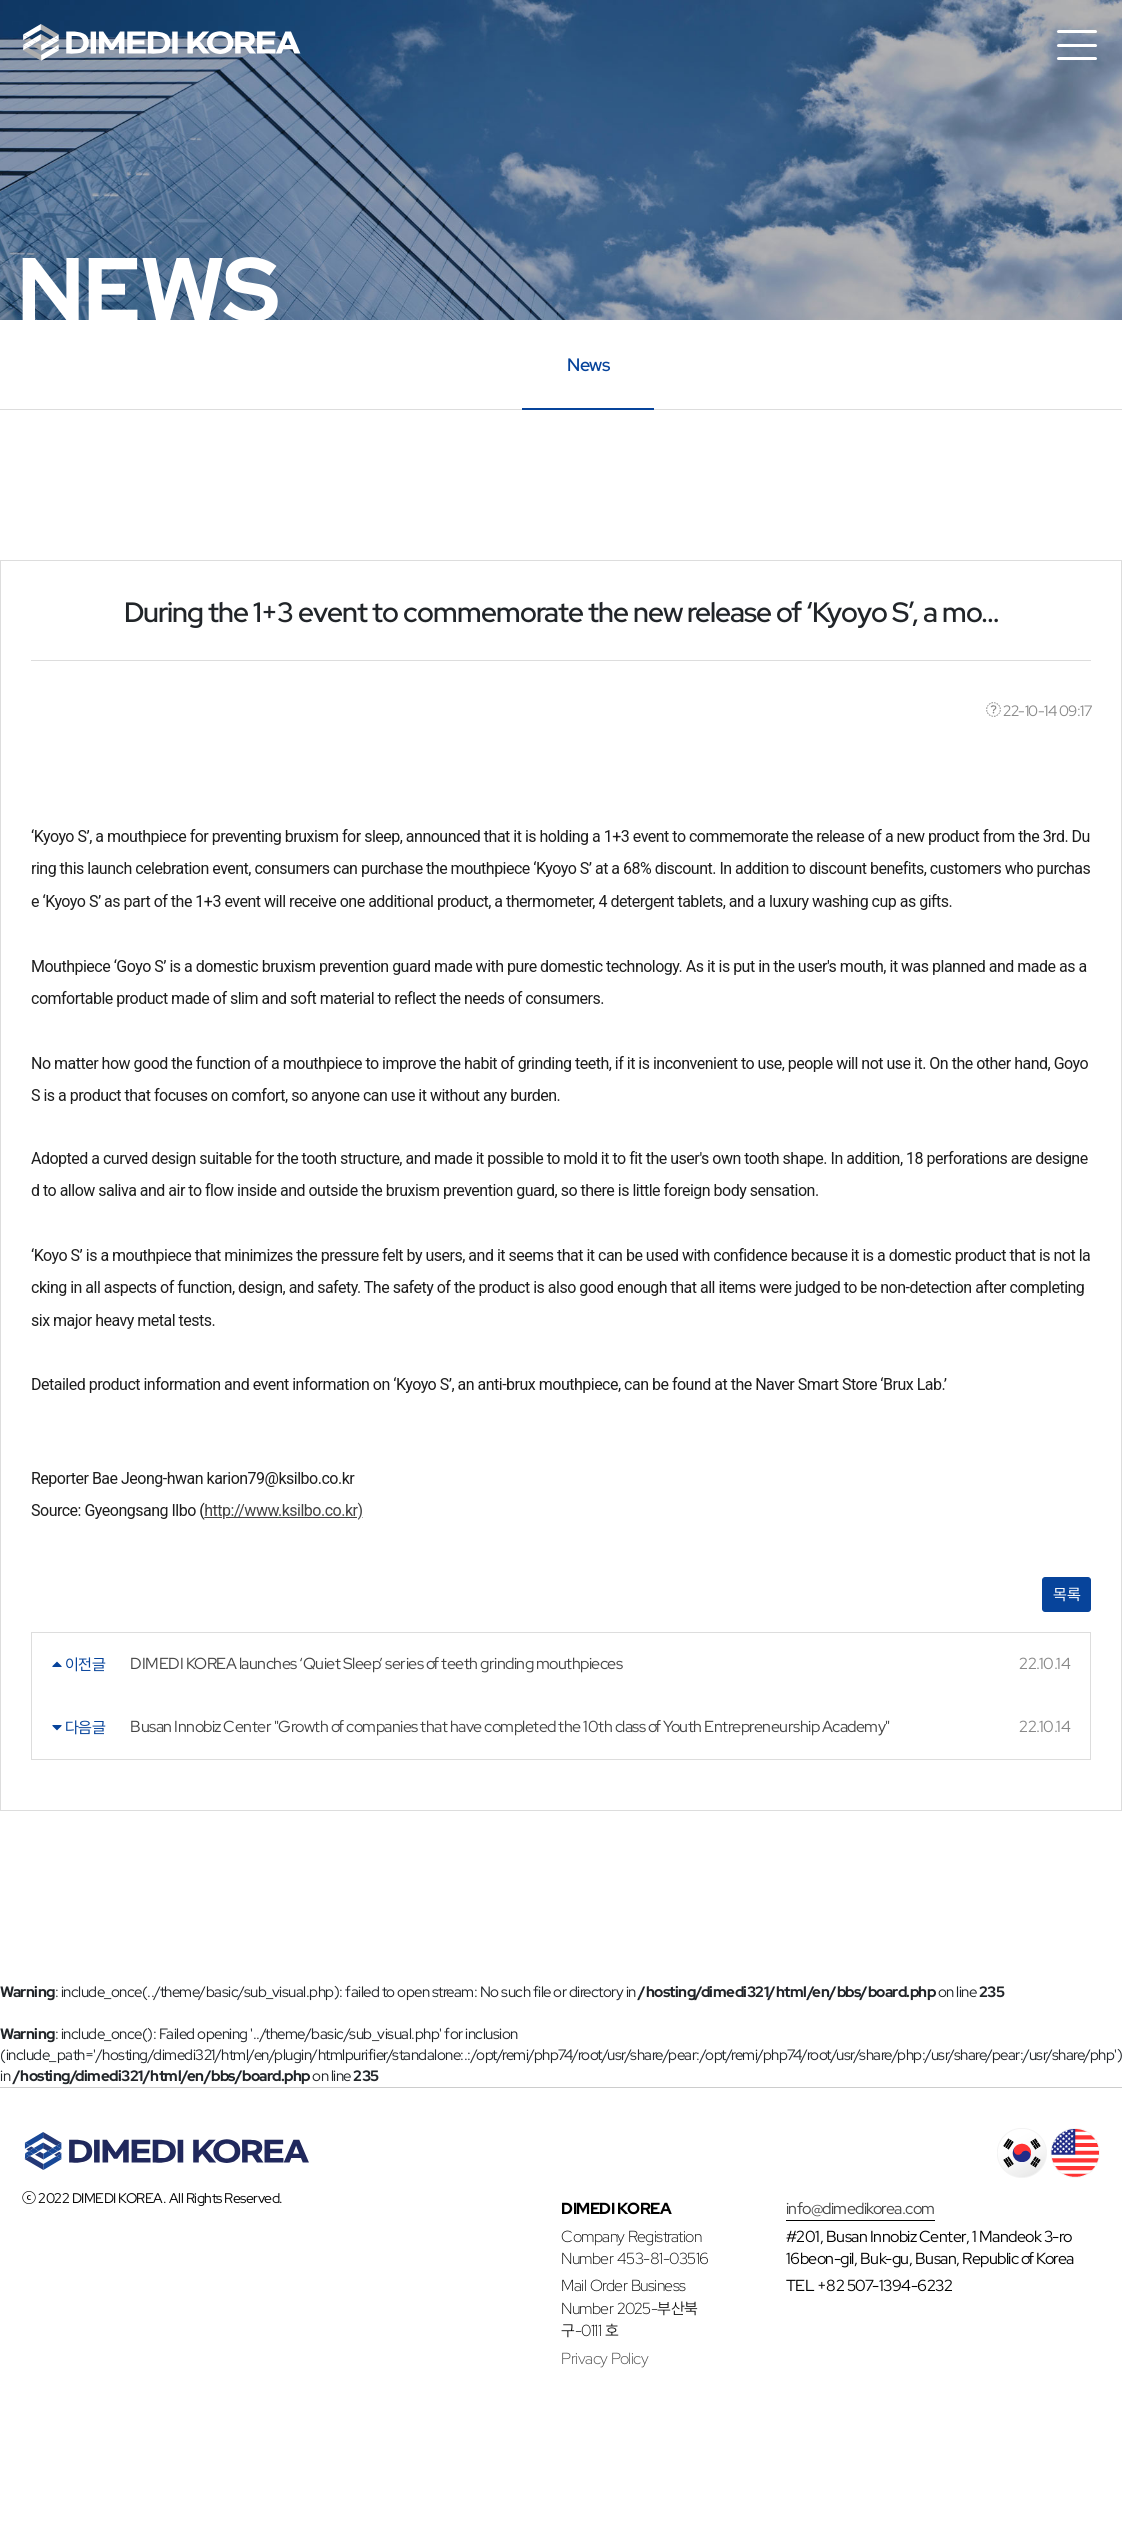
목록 (1066, 1594)
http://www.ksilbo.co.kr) (283, 1510)
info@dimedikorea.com (860, 2208)
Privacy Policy (604, 2358)
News (588, 363)
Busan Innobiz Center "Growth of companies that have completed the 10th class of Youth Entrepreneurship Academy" (510, 1726)
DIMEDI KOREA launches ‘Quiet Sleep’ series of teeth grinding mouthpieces (376, 1663)
